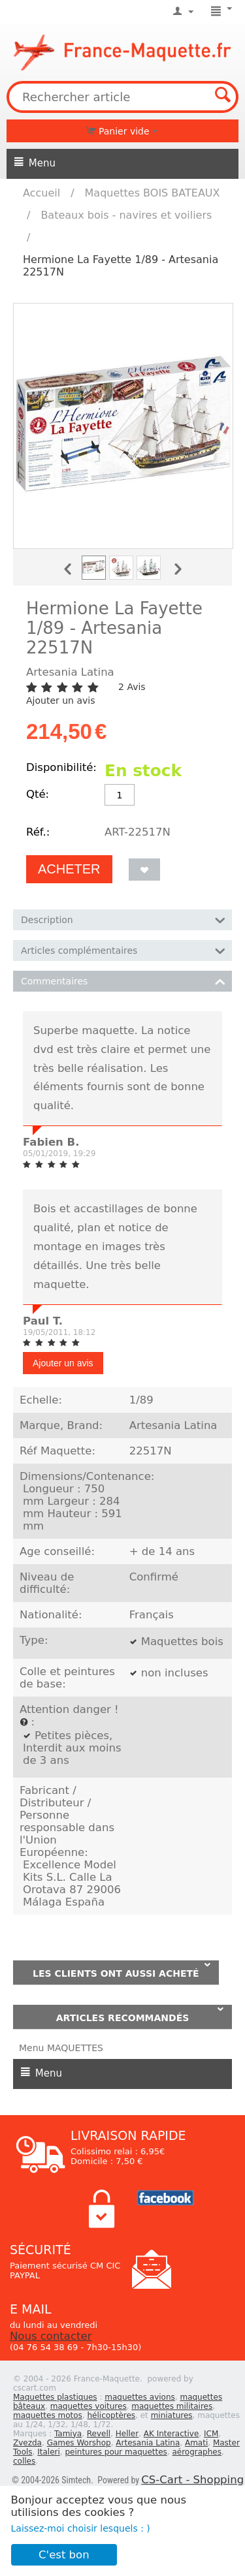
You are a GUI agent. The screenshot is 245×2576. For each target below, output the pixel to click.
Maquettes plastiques (55, 2397)
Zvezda (27, 2442)
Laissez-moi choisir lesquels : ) (80, 2528)
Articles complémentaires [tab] (123, 949)
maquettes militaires (171, 2406)
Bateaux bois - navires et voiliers (126, 215)
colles (24, 2461)
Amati (196, 2442)
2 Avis (132, 687)
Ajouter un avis (60, 700)
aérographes (196, 2452)
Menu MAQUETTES (61, 2048)
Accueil (41, 193)
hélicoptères (111, 2415)
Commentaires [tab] (123, 980)
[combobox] (122, 97)
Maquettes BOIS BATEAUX (152, 193)
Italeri (48, 2452)
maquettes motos (47, 2415)
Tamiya (68, 2433)
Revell (98, 2433)
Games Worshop (79, 2442)
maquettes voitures (88, 2406)
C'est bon (64, 2555)
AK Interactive (171, 2433)
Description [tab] (123, 919)
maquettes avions (140, 2397)
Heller (127, 2433)
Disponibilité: (61, 767)
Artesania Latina (148, 2442)
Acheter (69, 869)
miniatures (172, 2415)
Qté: (37, 794)
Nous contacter (50, 2336)
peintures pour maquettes (116, 2452)
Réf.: (38, 832)
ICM (211, 2433)
